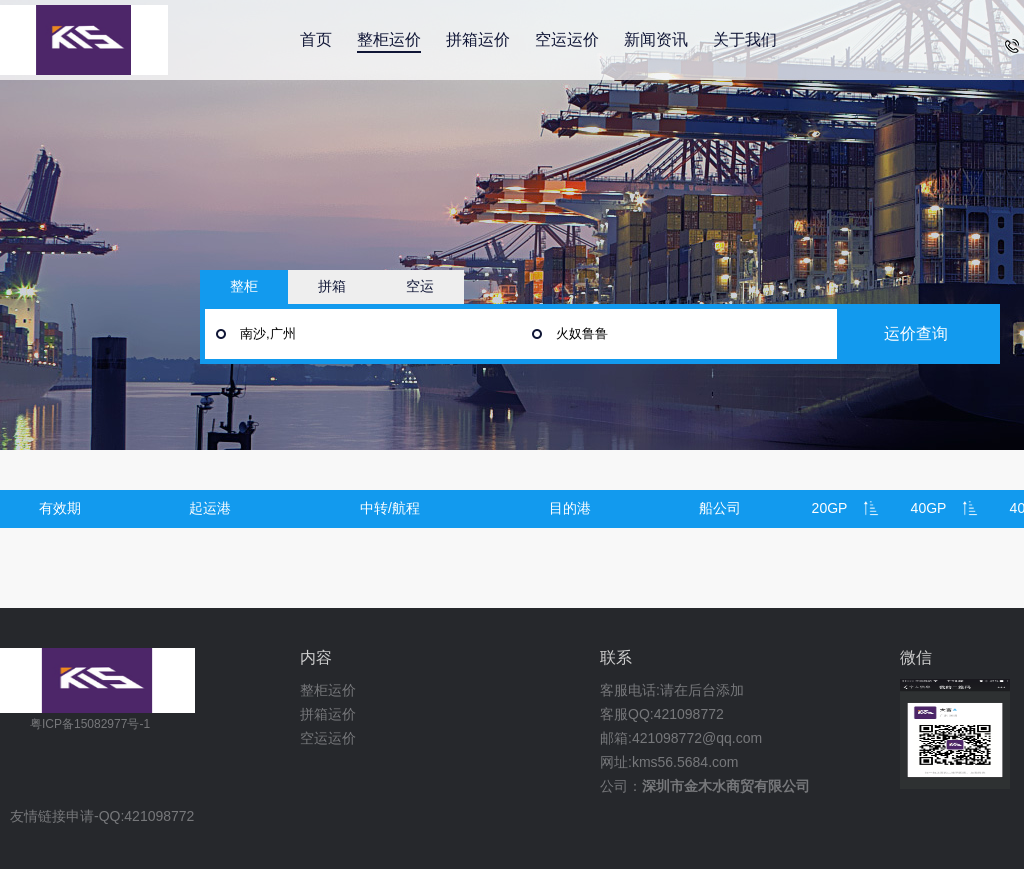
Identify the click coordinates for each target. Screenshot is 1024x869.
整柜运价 (389, 39)
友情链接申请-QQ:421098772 (102, 816)
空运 (420, 286)
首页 (316, 39)
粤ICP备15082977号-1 (90, 724)
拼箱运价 (478, 39)
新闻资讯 (656, 39)
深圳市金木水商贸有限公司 (726, 786)
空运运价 (567, 39)
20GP (830, 508)
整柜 (244, 286)
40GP (929, 508)
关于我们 (745, 39)
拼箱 (332, 286)
